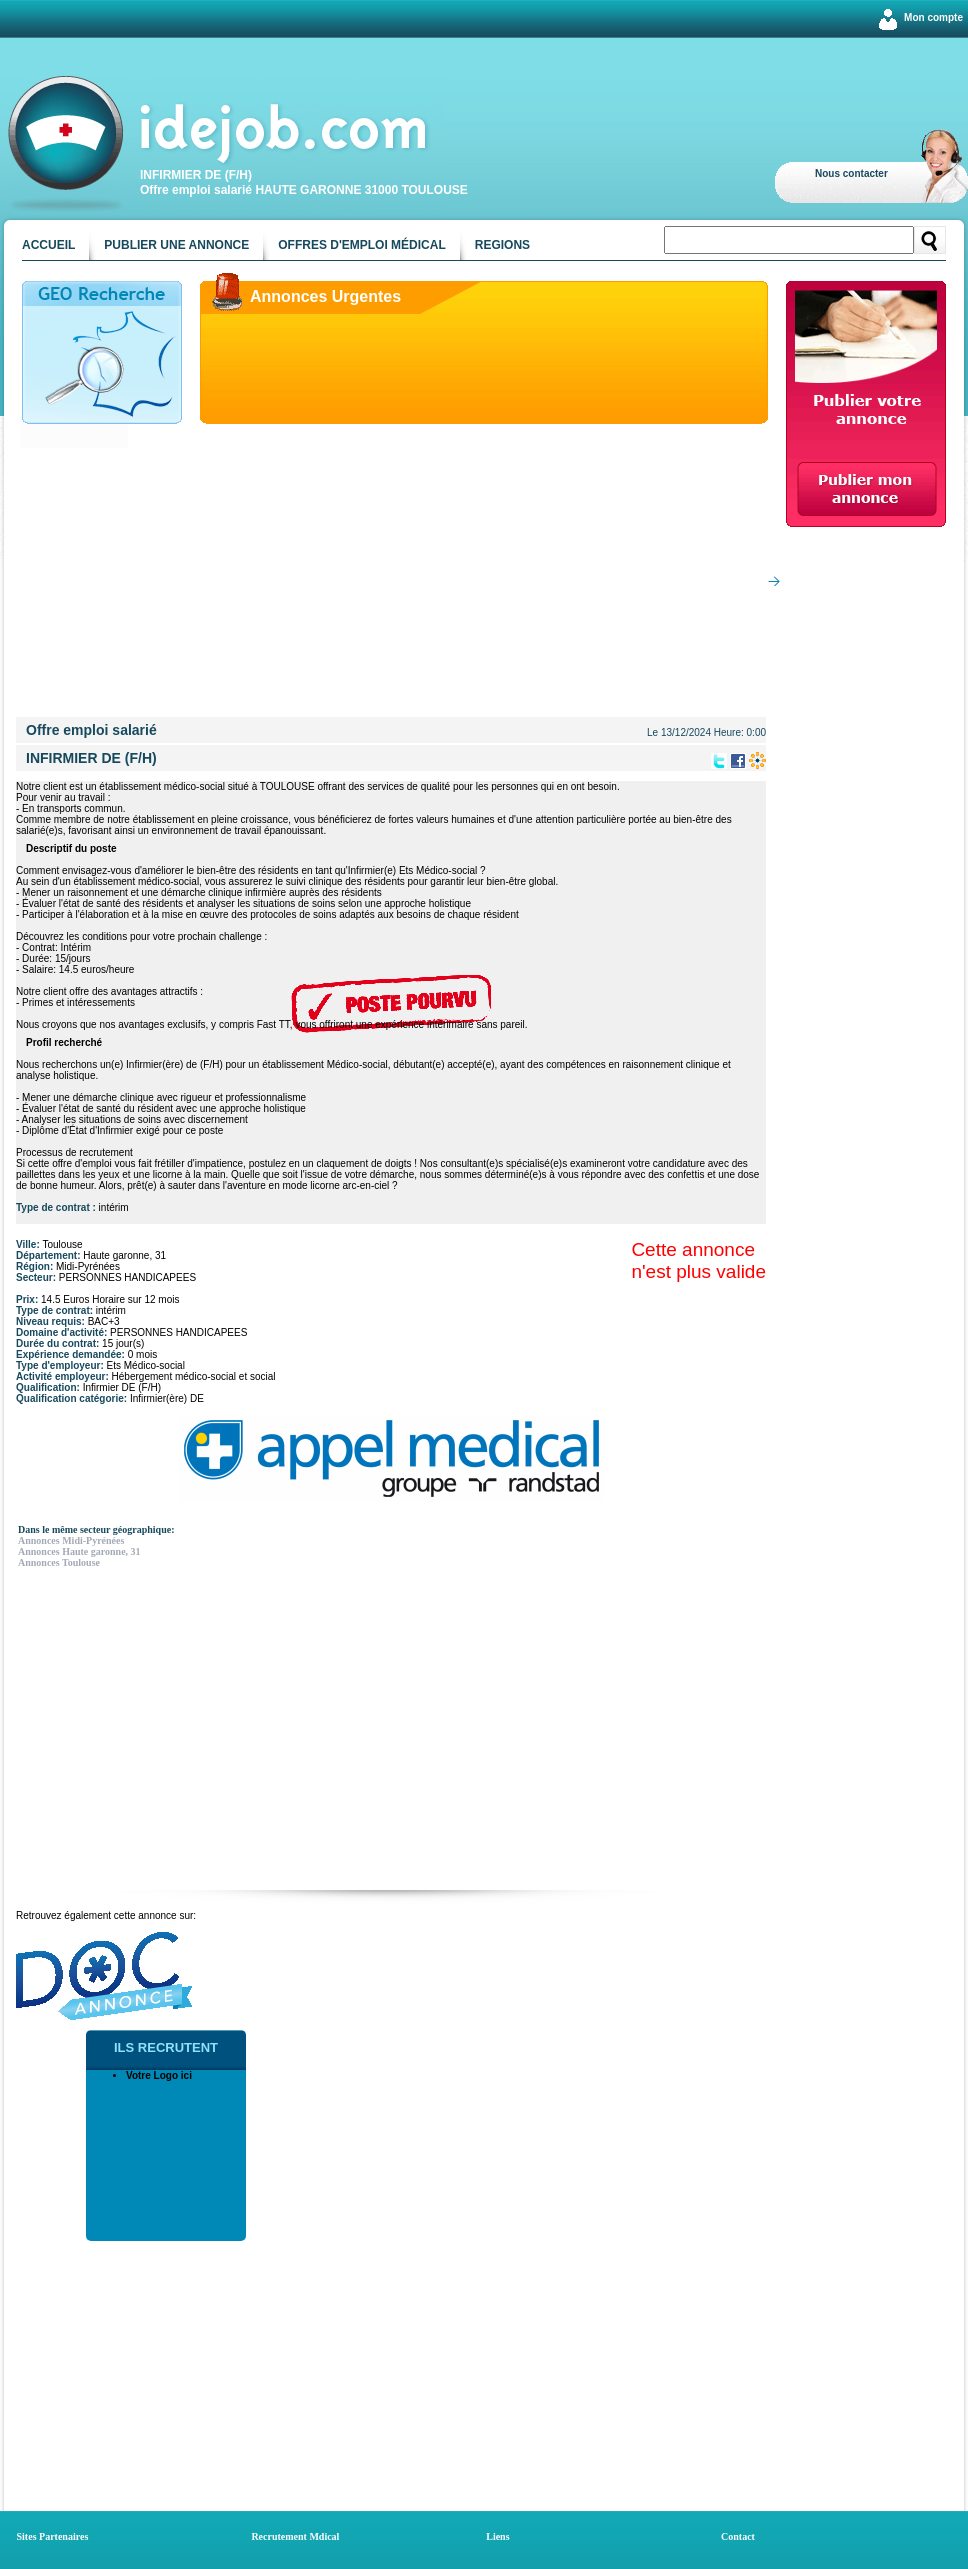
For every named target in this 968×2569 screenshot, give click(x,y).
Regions (502, 245)
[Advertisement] (395, 577)
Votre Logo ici (159, 2075)
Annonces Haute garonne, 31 (79, 1551)
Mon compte (933, 17)
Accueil (48, 245)
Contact (738, 2536)
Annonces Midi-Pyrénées (71, 1540)
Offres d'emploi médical (362, 245)
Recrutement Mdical (295, 2536)
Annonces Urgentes (325, 296)
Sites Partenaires (53, 2536)
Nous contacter (851, 173)
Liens (497, 2536)
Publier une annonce (176, 245)
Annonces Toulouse (59, 1562)
